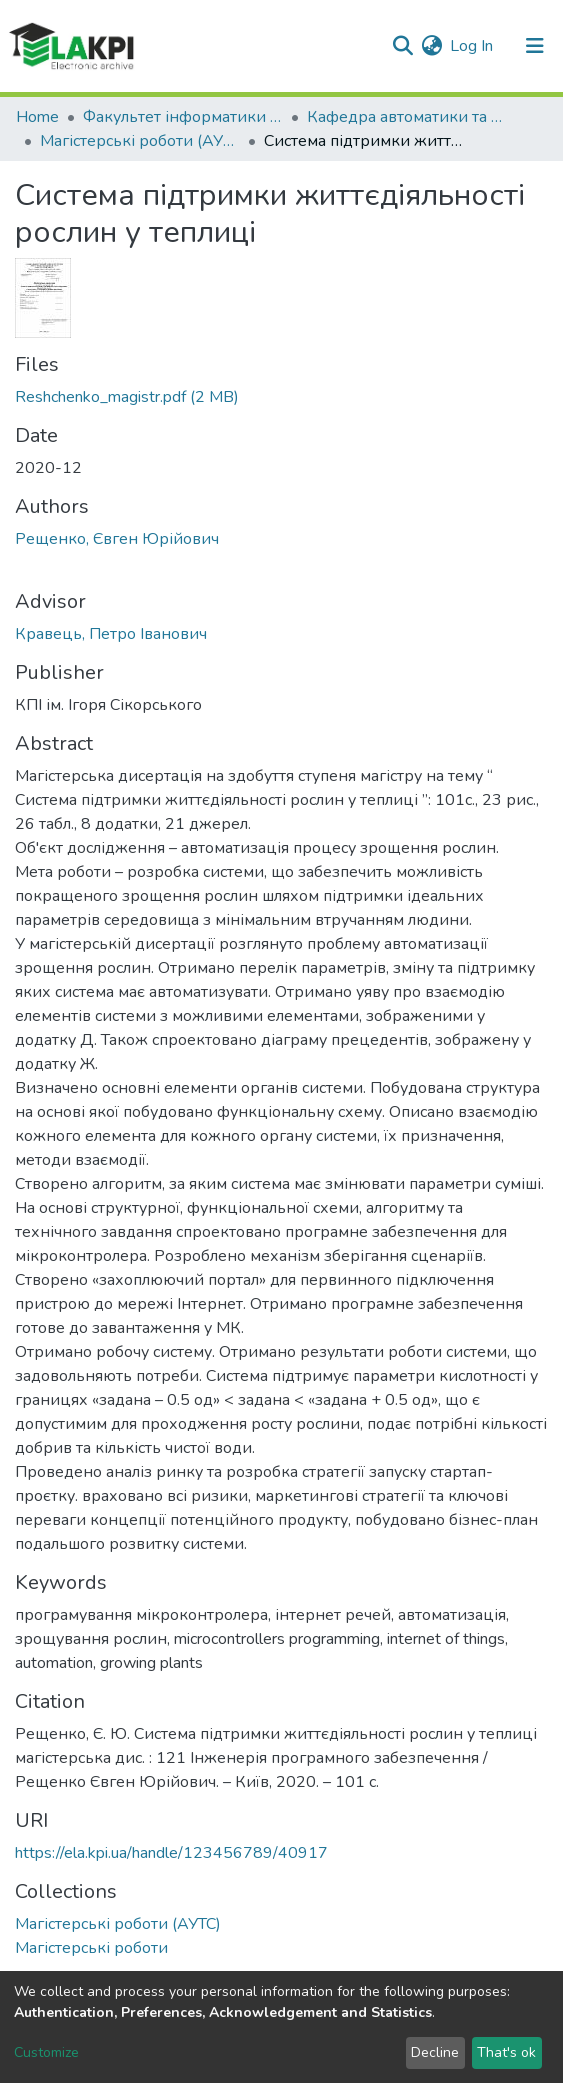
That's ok (506, 2052)
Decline (435, 2052)
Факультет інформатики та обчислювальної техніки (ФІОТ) (183, 117)
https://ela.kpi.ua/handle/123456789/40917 (171, 1853)
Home (37, 117)
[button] (431, 46)
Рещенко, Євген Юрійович (117, 539)
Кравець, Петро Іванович (111, 634)
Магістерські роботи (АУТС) (140, 141)
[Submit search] (402, 46)
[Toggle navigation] (535, 46)
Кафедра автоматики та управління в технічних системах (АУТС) (407, 117)
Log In (472, 46)
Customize (46, 2052)
